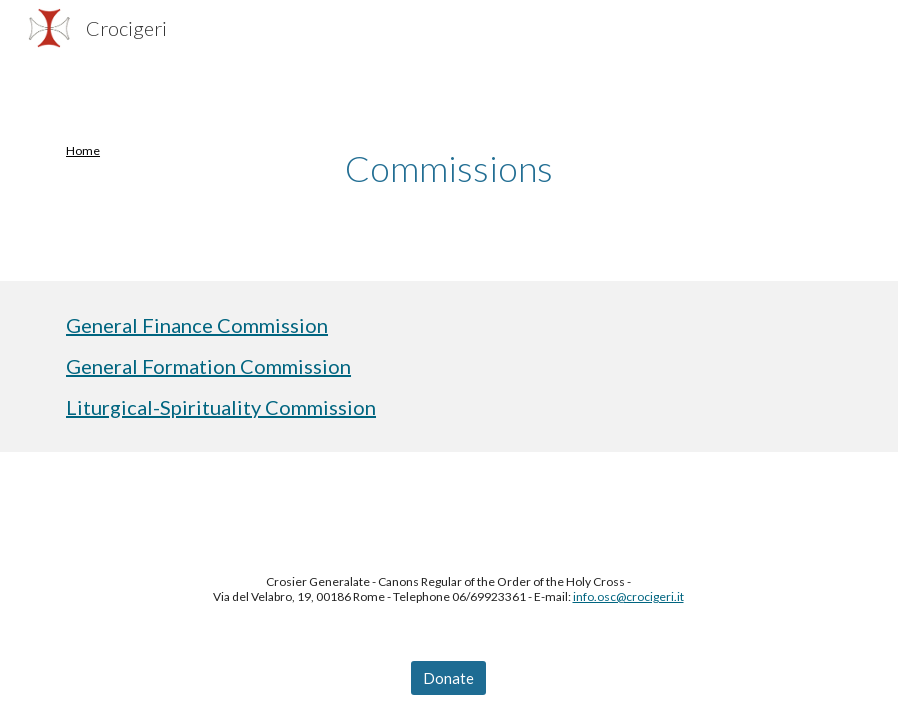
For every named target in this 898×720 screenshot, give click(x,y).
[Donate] (448, 678)
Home (83, 150)
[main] (115, 151)
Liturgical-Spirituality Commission (221, 407)
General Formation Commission (208, 366)
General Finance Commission (197, 325)
